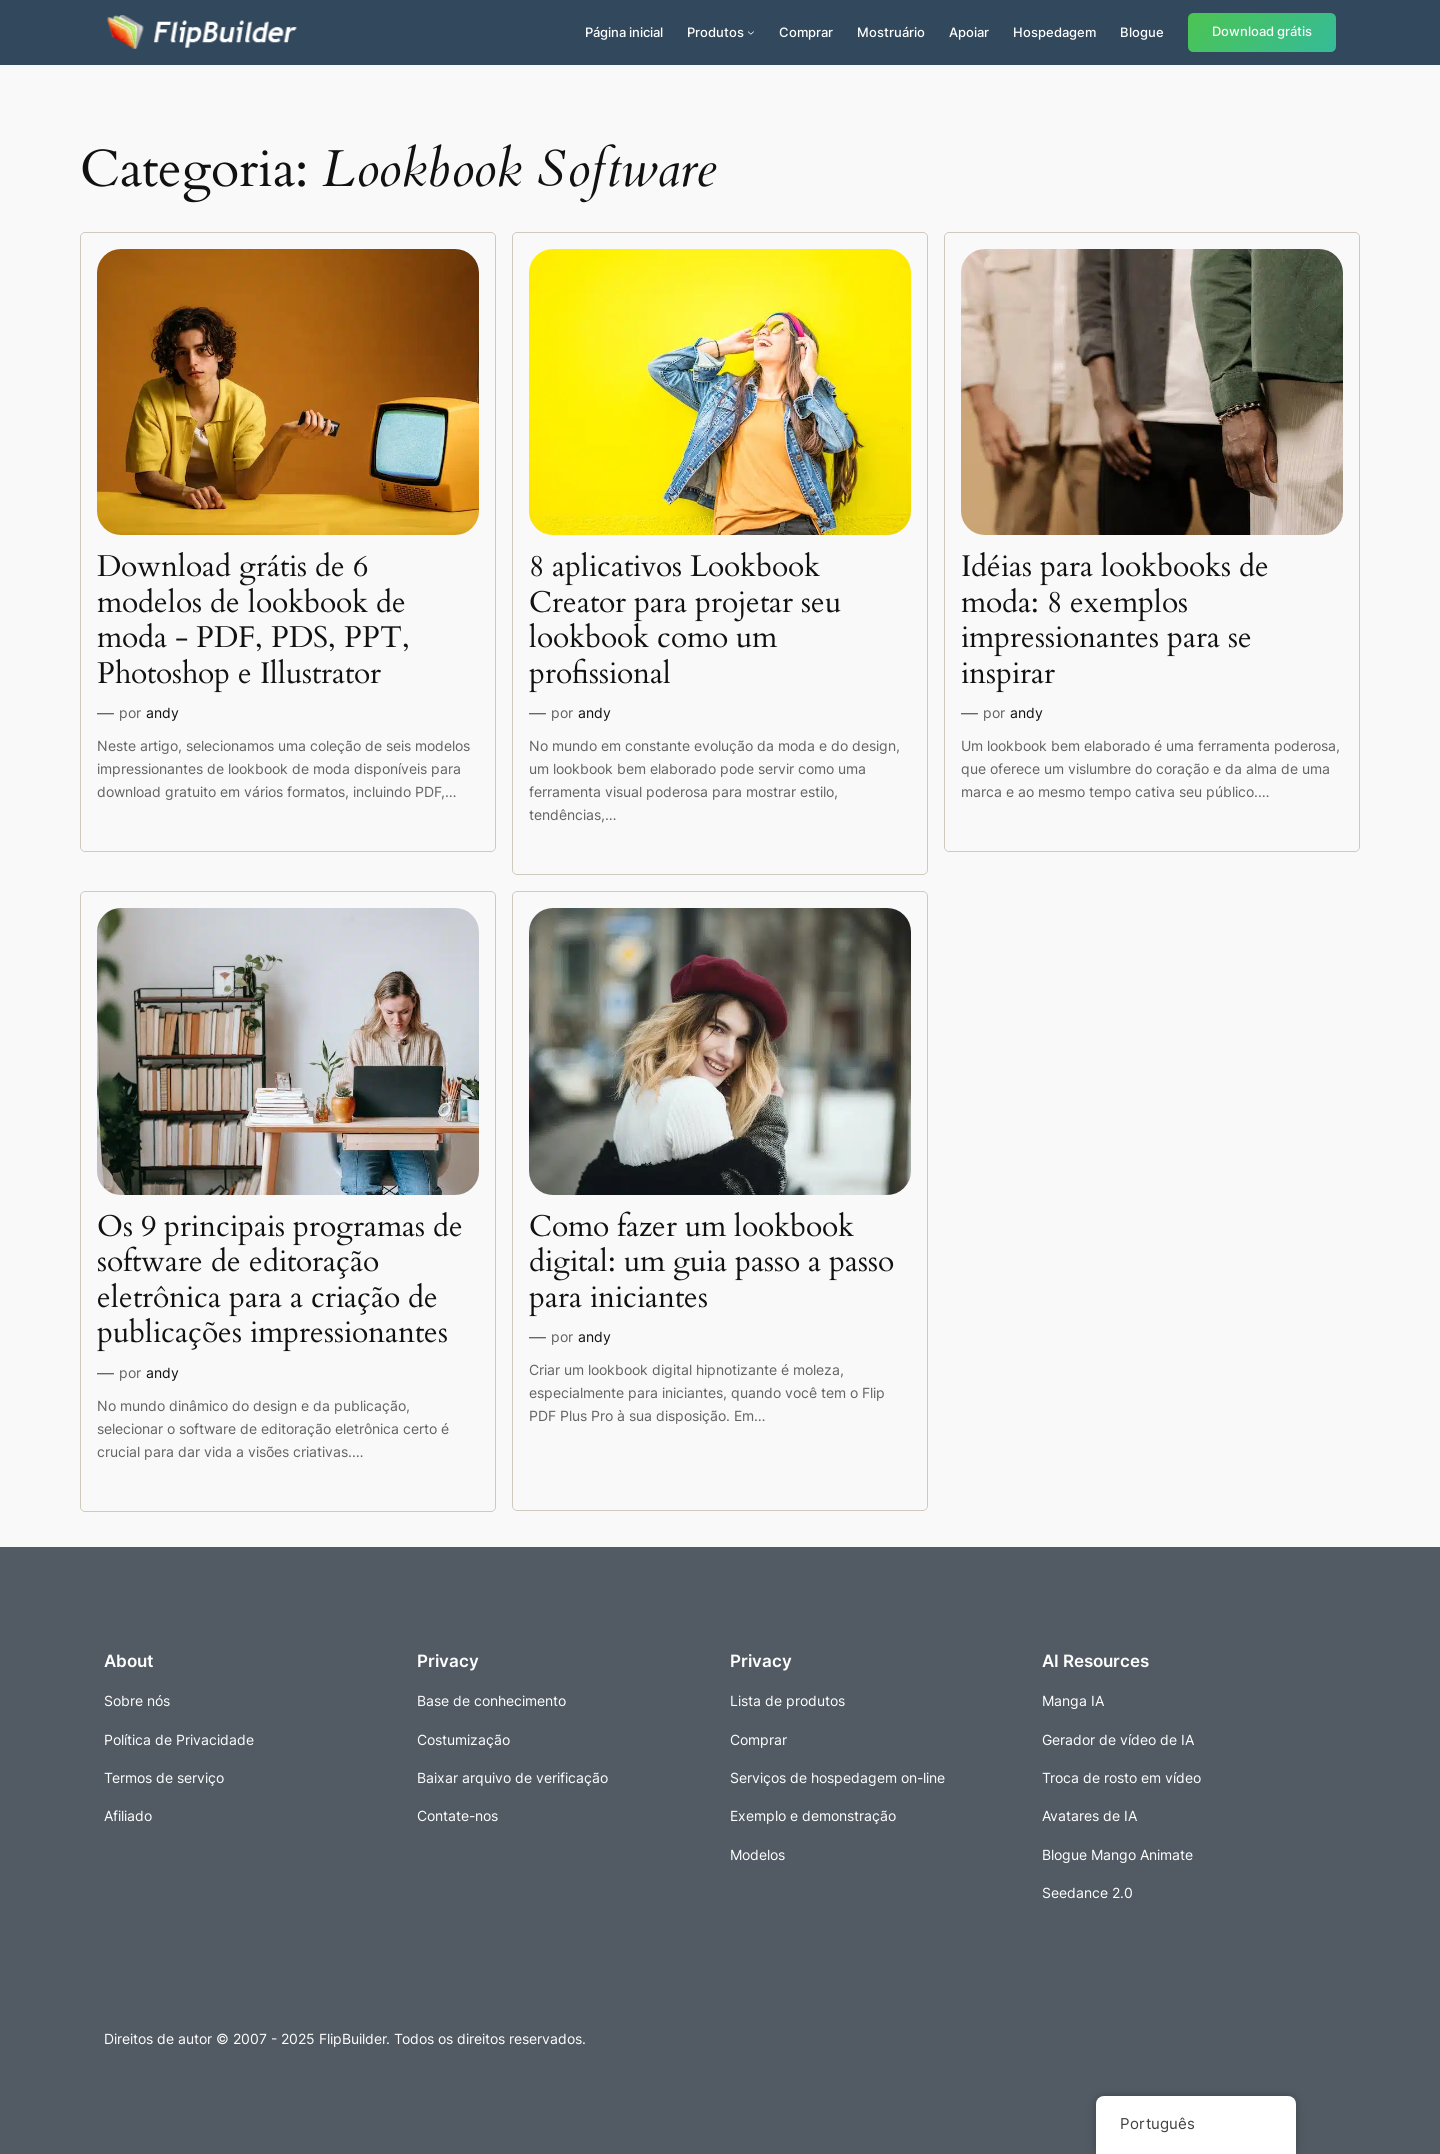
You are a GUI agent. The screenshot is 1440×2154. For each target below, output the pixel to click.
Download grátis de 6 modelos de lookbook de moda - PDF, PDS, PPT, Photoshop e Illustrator (253, 621)
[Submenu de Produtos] (751, 32)
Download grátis (1262, 31)
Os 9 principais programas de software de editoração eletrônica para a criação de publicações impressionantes (280, 1281)
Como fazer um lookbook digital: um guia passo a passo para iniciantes (711, 1263)
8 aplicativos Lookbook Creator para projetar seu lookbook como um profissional (685, 621)
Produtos (715, 32)
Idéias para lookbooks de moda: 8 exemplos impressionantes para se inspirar (1115, 621)
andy (162, 712)
